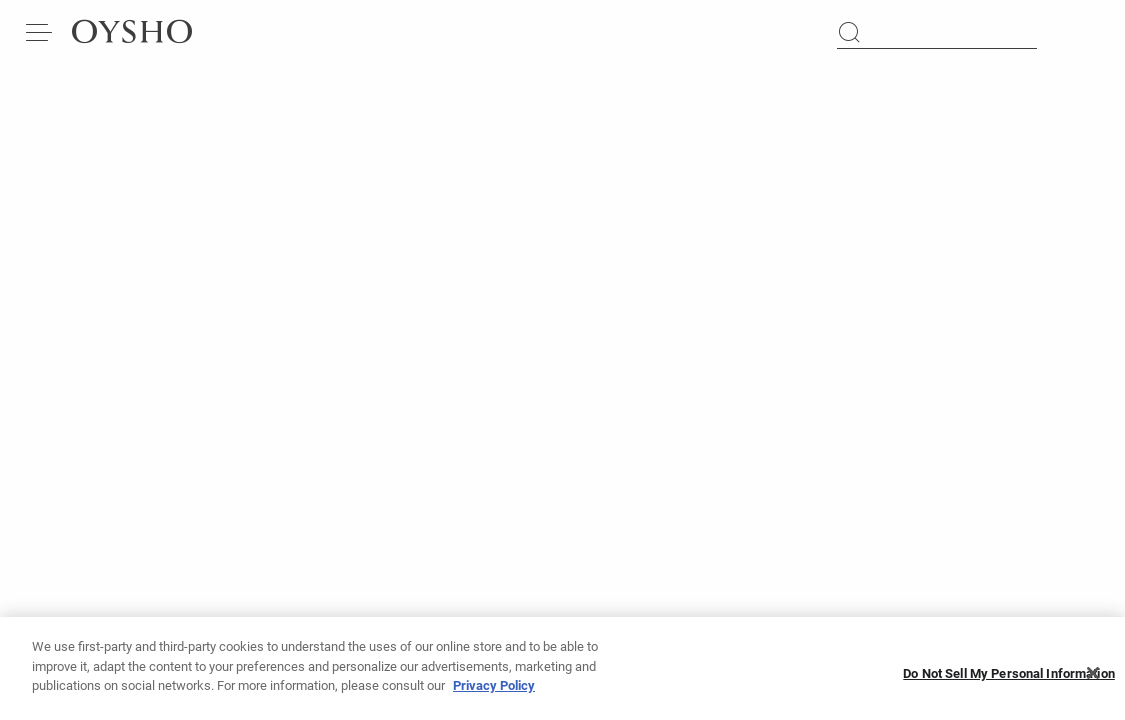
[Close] (1093, 681)
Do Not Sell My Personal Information (1009, 681)
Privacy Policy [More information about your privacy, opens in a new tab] (494, 694)
